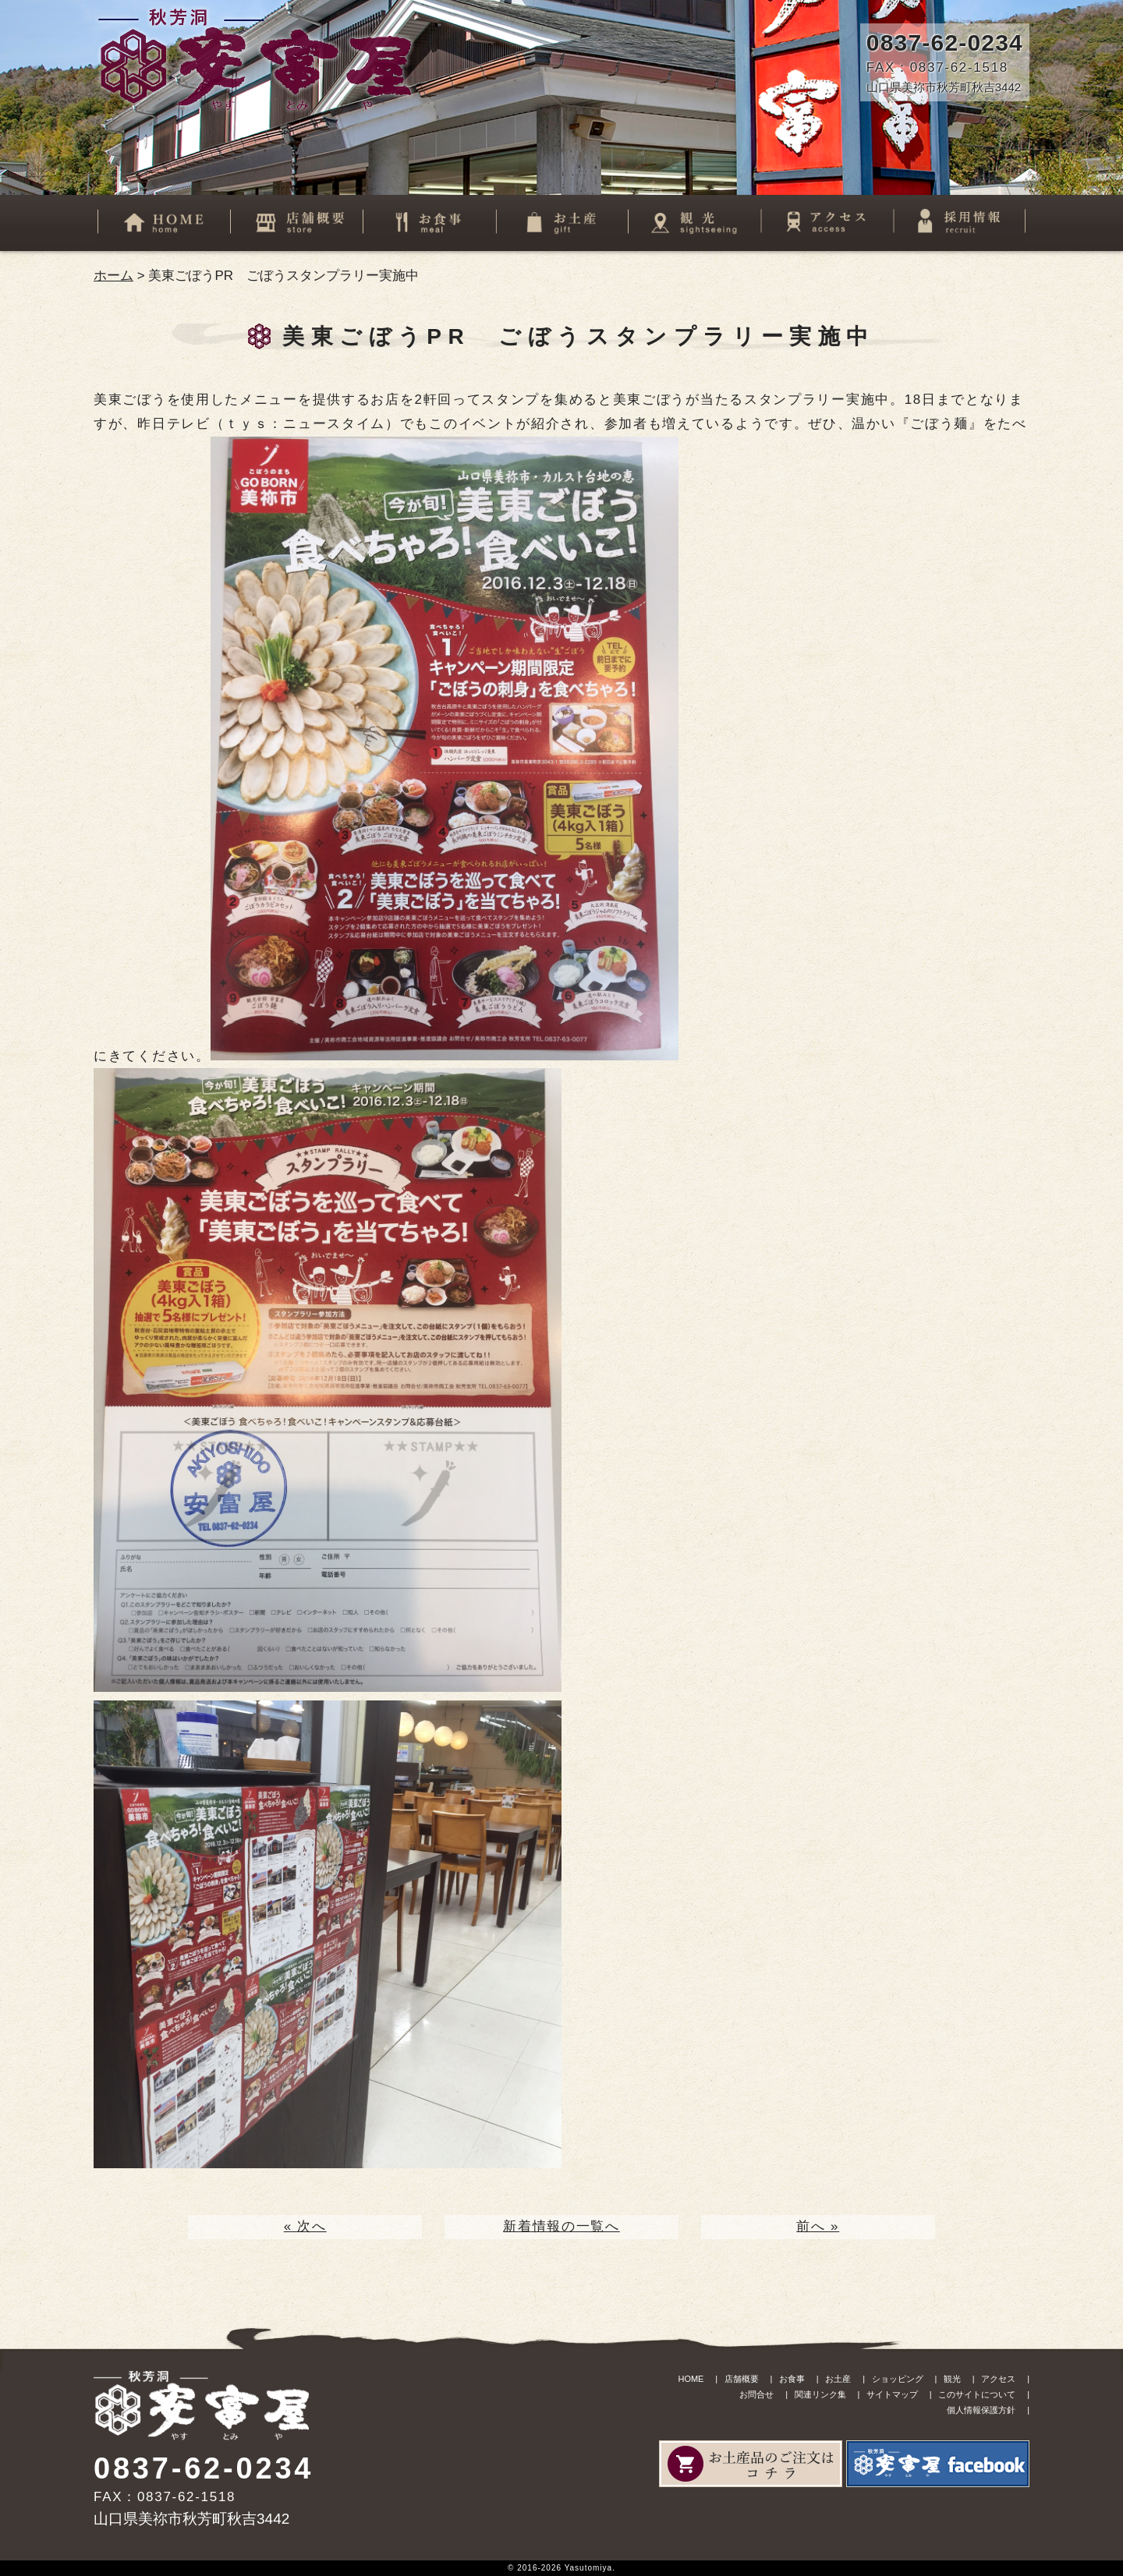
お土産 (838, 2378)
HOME (690, 2378)
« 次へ (305, 2226)
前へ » (817, 2226)
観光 (952, 2378)
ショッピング (897, 2378)
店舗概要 (741, 2378)
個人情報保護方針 (981, 2410)
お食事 (792, 2378)
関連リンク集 (820, 2394)
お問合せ (756, 2394)
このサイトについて (976, 2394)
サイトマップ (892, 2394)
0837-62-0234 (944, 42)
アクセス (998, 2378)
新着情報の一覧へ (561, 2226)
